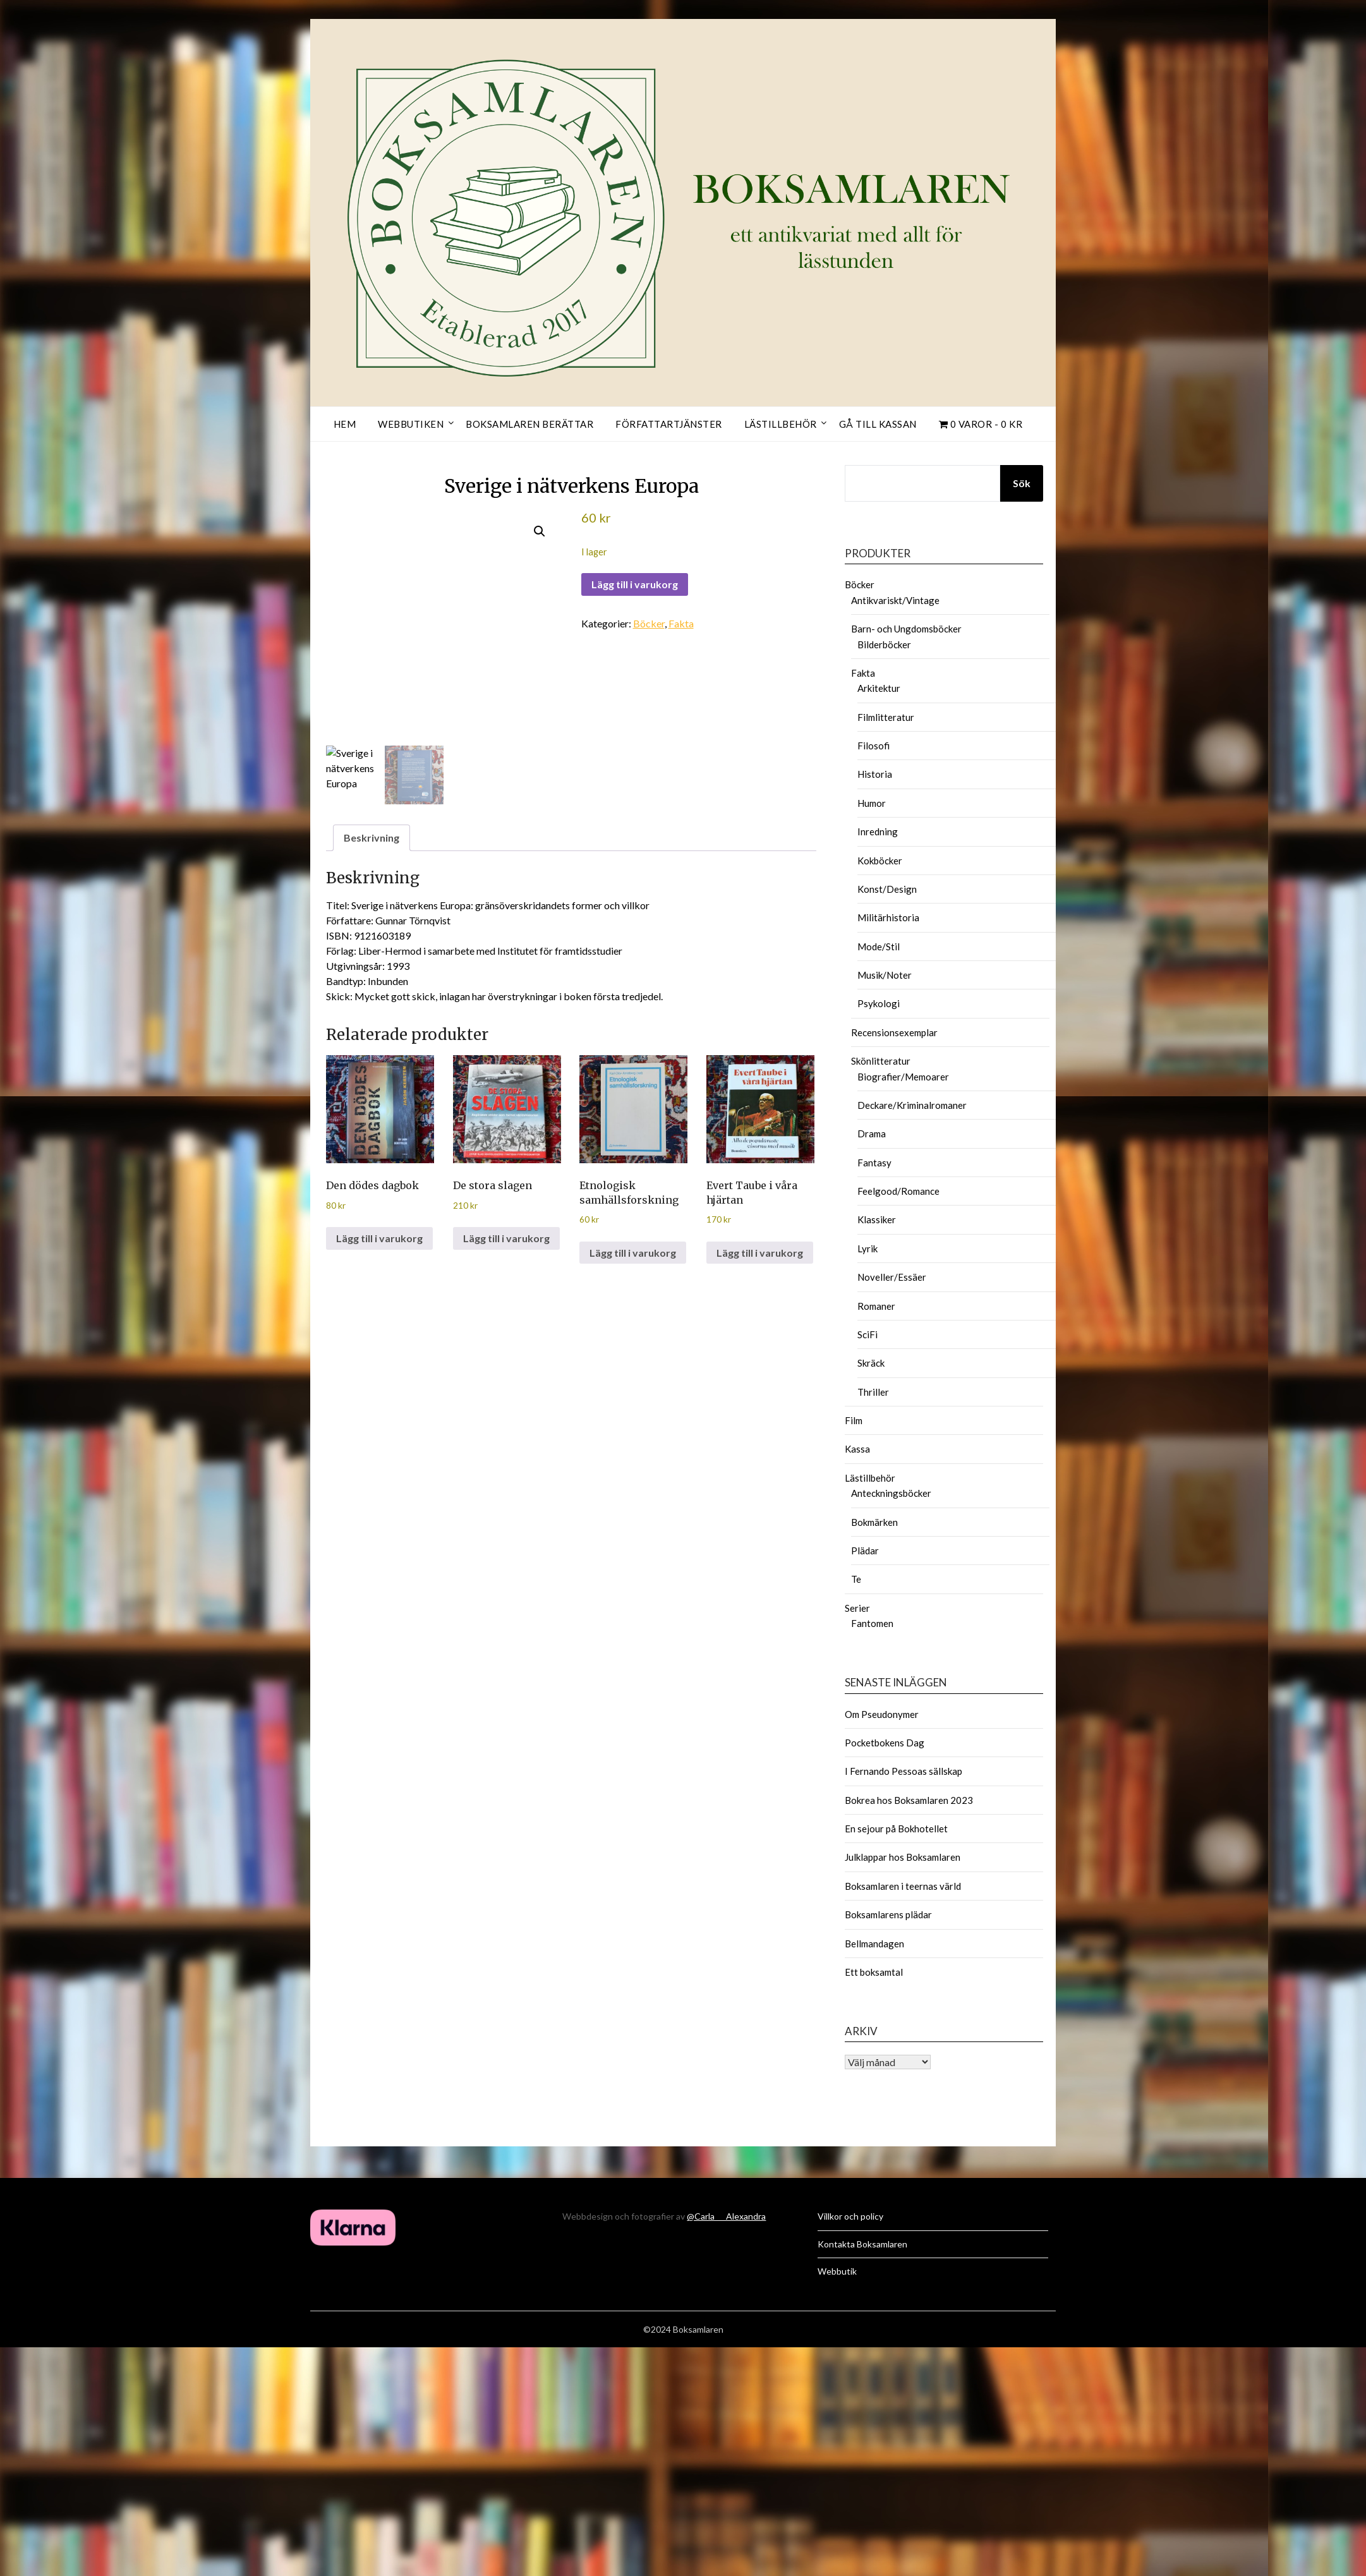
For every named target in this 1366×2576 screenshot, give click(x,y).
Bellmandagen (874, 1943)
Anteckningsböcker (891, 1493)
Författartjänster (668, 424)
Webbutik (837, 2271)
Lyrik (867, 1248)
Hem (345, 424)
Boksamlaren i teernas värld (903, 1886)
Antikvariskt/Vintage (895, 600)
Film (853, 1420)
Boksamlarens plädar (888, 1914)
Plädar (865, 1550)
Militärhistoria (888, 917)
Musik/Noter (884, 975)
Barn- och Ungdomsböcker (906, 628)
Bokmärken (874, 1522)
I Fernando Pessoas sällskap (903, 1771)
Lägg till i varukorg (634, 584)
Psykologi (878, 1003)
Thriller (873, 1392)
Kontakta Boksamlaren (862, 2244)
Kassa (857, 1448)
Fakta (681, 623)
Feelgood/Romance (898, 1191)
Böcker (649, 623)
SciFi (867, 1334)
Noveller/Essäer (891, 1277)
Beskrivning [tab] (371, 837)
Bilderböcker (884, 644)
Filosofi (873, 745)
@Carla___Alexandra (726, 2216)
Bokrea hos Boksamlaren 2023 (909, 1800)
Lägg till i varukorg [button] (379, 1238)
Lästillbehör (780, 424)
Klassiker (876, 1219)
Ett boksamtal (874, 1972)
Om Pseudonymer (882, 1714)
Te (856, 1579)
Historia (874, 774)
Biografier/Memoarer (903, 1076)
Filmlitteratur (885, 717)
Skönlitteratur (880, 1061)
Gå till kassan (878, 424)
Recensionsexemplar (894, 1032)
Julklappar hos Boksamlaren (902, 1857)
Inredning (877, 831)
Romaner (876, 1306)
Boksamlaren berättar (529, 424)
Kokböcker (879, 860)
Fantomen (872, 1623)
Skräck (871, 1363)
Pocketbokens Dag (884, 1742)
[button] (539, 531)
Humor (871, 803)
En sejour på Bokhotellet (896, 1828)
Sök (1022, 483)
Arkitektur (878, 688)
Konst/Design (887, 889)
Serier (857, 1608)
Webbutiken (411, 424)
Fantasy (874, 1162)
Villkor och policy (850, 2216)
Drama (871, 1133)
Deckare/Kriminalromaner (912, 1105)
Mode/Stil (878, 946)
